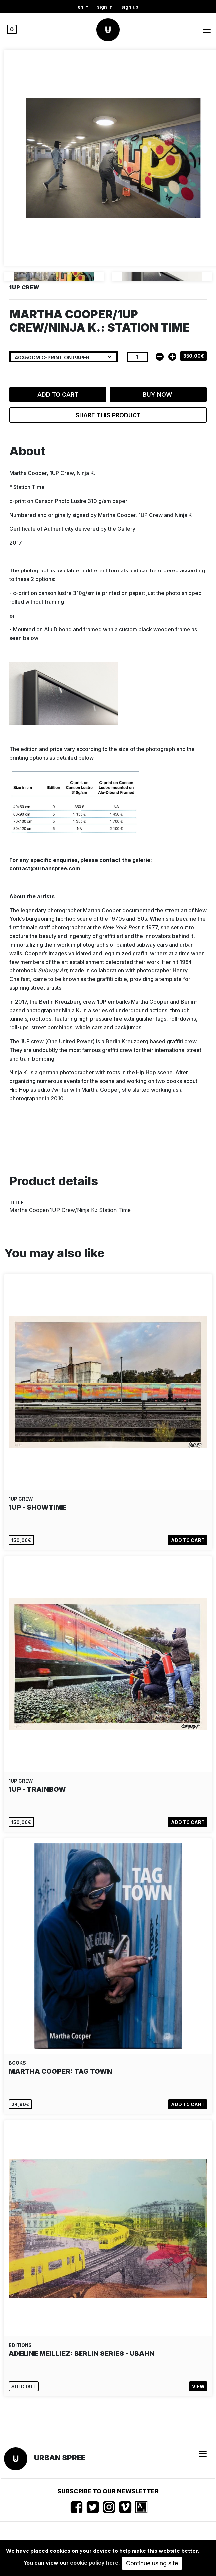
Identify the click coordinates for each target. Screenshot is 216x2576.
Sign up (129, 7)
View (198, 2386)
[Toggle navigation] (206, 29)
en (81, 7)
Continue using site (152, 2563)
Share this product (108, 415)
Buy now (158, 394)
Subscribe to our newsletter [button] (108, 2491)
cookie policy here (94, 2562)
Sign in (105, 7)
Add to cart (57, 394)
